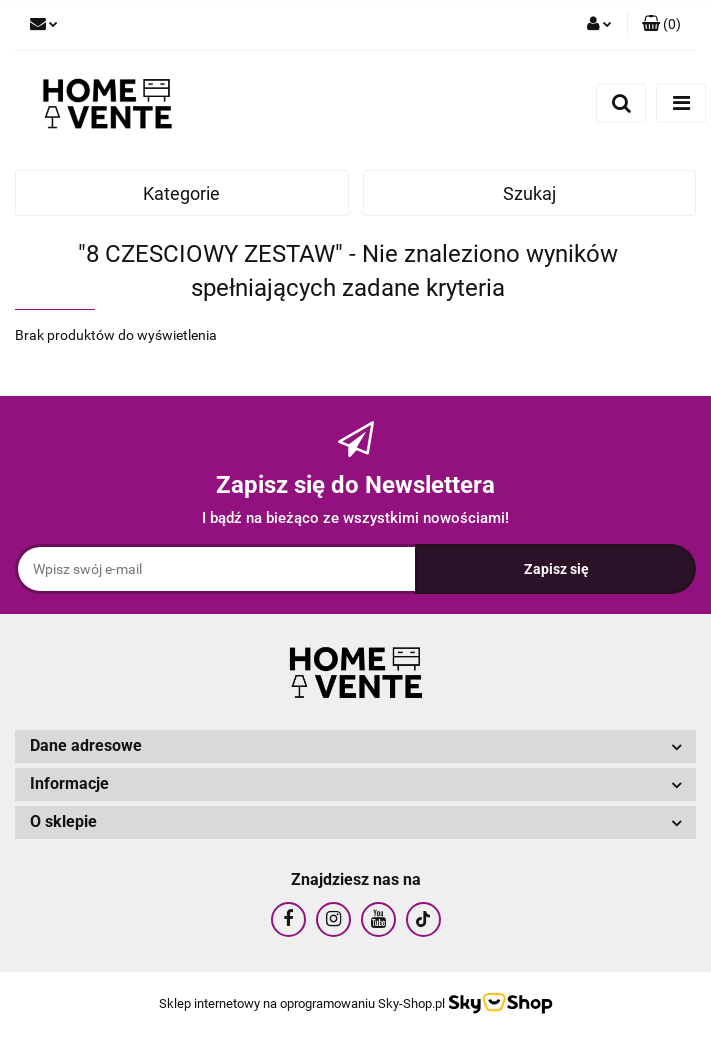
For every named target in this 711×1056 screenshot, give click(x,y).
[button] (661, 25)
